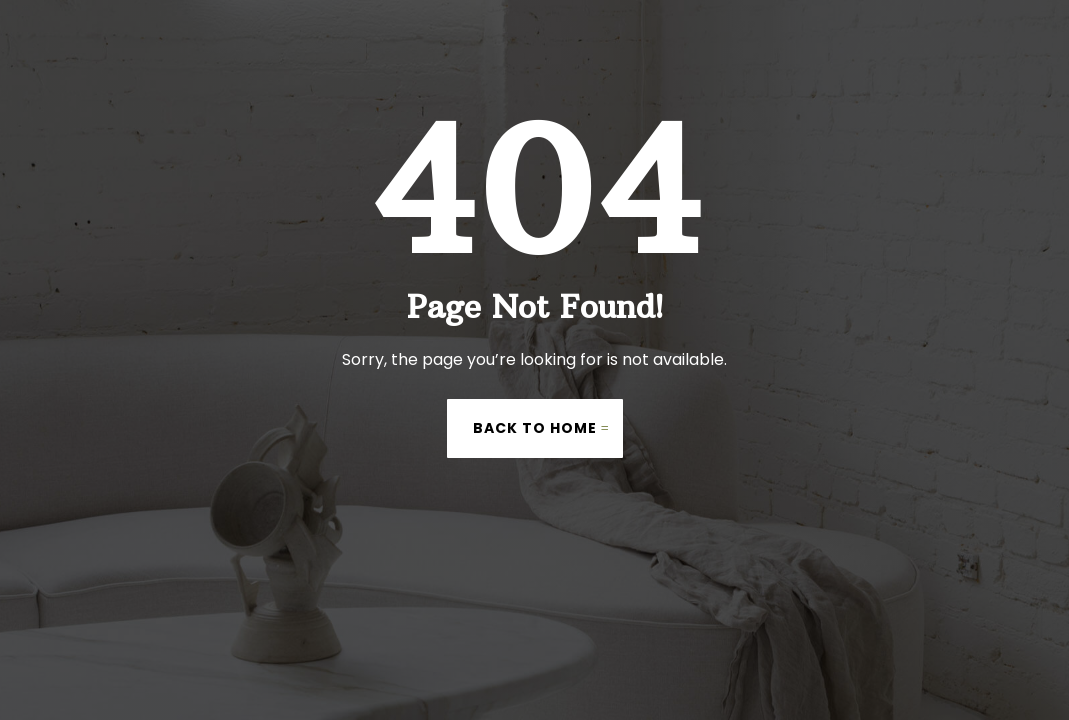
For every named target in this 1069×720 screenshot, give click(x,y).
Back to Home (535, 428)
